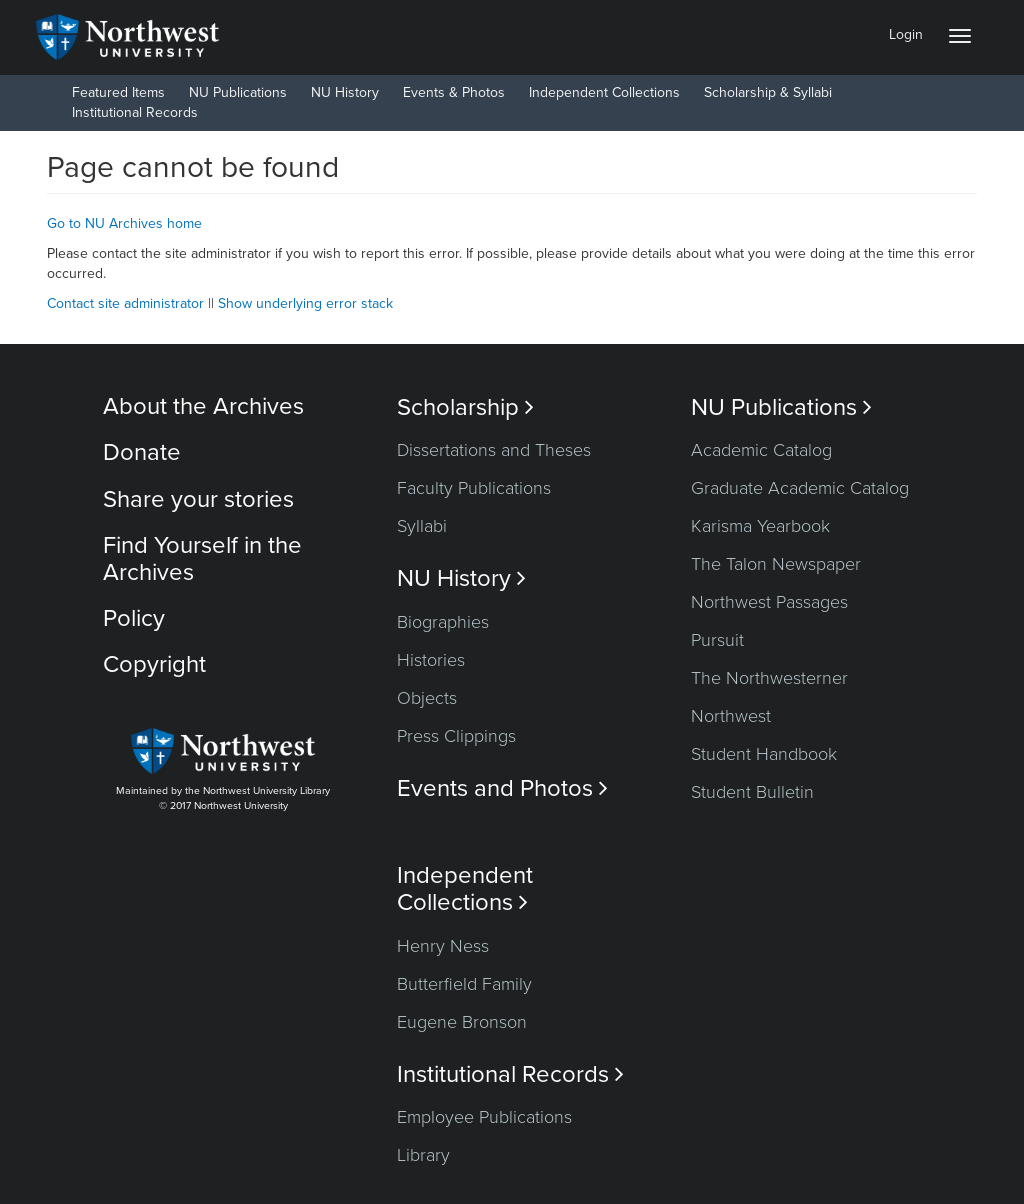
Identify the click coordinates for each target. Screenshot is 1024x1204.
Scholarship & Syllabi (768, 92)
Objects (427, 698)
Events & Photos (454, 92)
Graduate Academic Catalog (800, 488)
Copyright (154, 664)
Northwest (731, 716)
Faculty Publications (474, 488)
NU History (345, 92)
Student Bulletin (752, 792)
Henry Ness (443, 946)
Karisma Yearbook (760, 526)
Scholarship (465, 407)
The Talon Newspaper (776, 564)
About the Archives (203, 406)
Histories (431, 660)
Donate (142, 452)
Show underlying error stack (305, 303)
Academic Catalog (761, 450)
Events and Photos (502, 788)
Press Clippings (456, 736)
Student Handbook (764, 754)
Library (423, 1155)
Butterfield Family (464, 984)
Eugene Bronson (462, 1022)
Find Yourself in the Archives (202, 558)
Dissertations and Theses (494, 450)
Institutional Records (135, 112)
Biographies (443, 622)
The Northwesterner (769, 678)
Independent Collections (604, 92)
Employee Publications (484, 1117)
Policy (134, 618)
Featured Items (118, 92)
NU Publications (238, 92)
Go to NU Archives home (124, 223)
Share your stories (198, 499)
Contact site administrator (125, 303)
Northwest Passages (769, 602)
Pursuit (717, 640)
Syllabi (422, 526)
